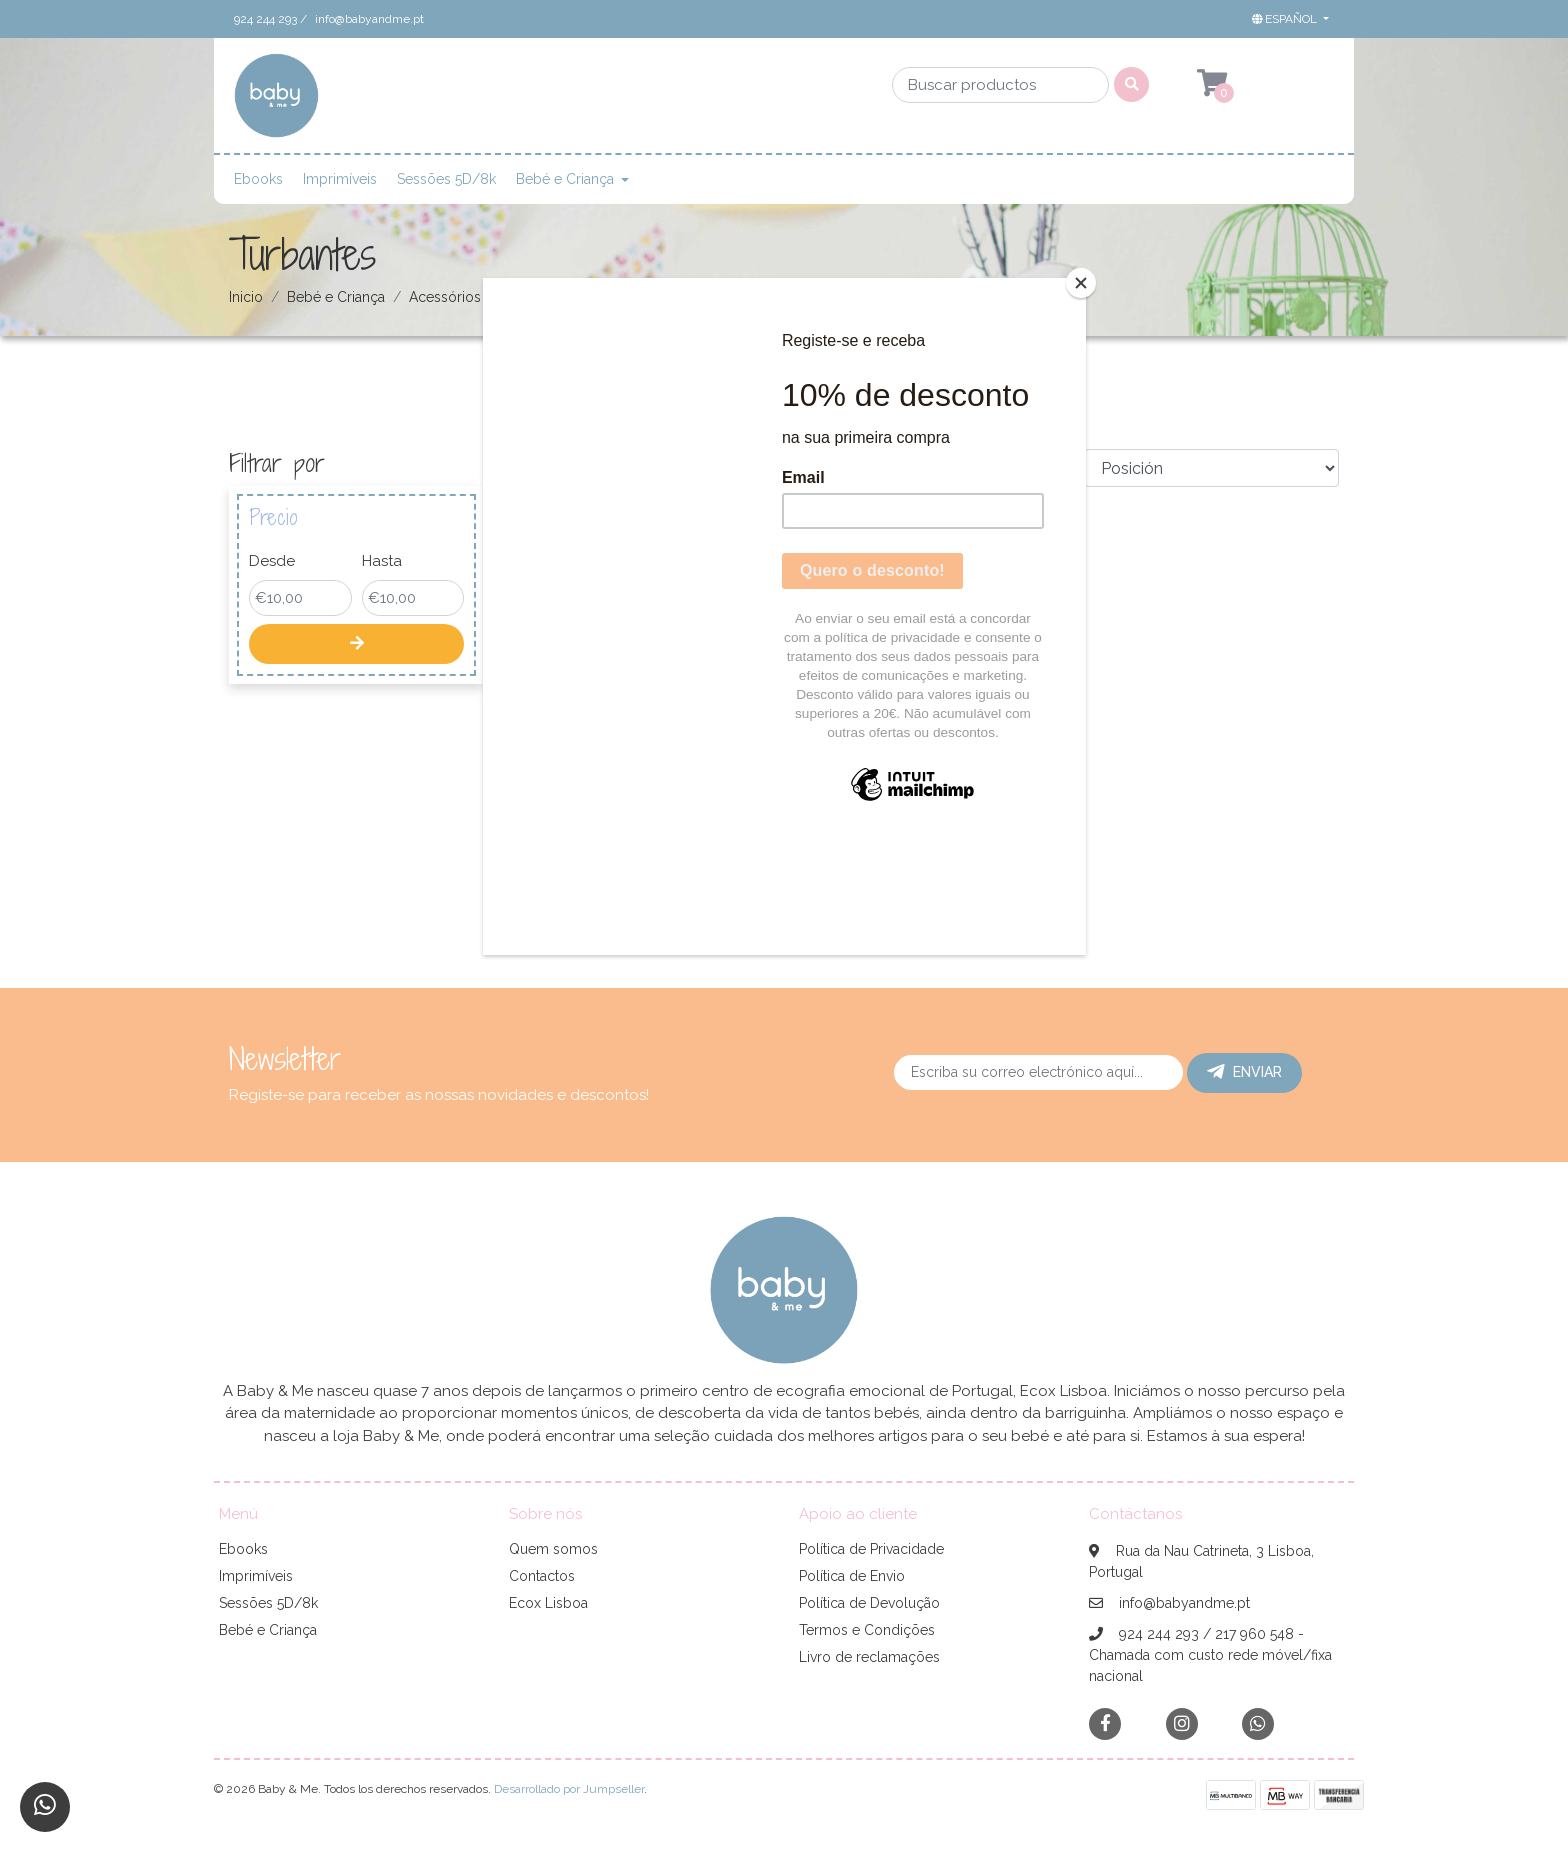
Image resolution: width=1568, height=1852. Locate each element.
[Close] (1081, 283)
